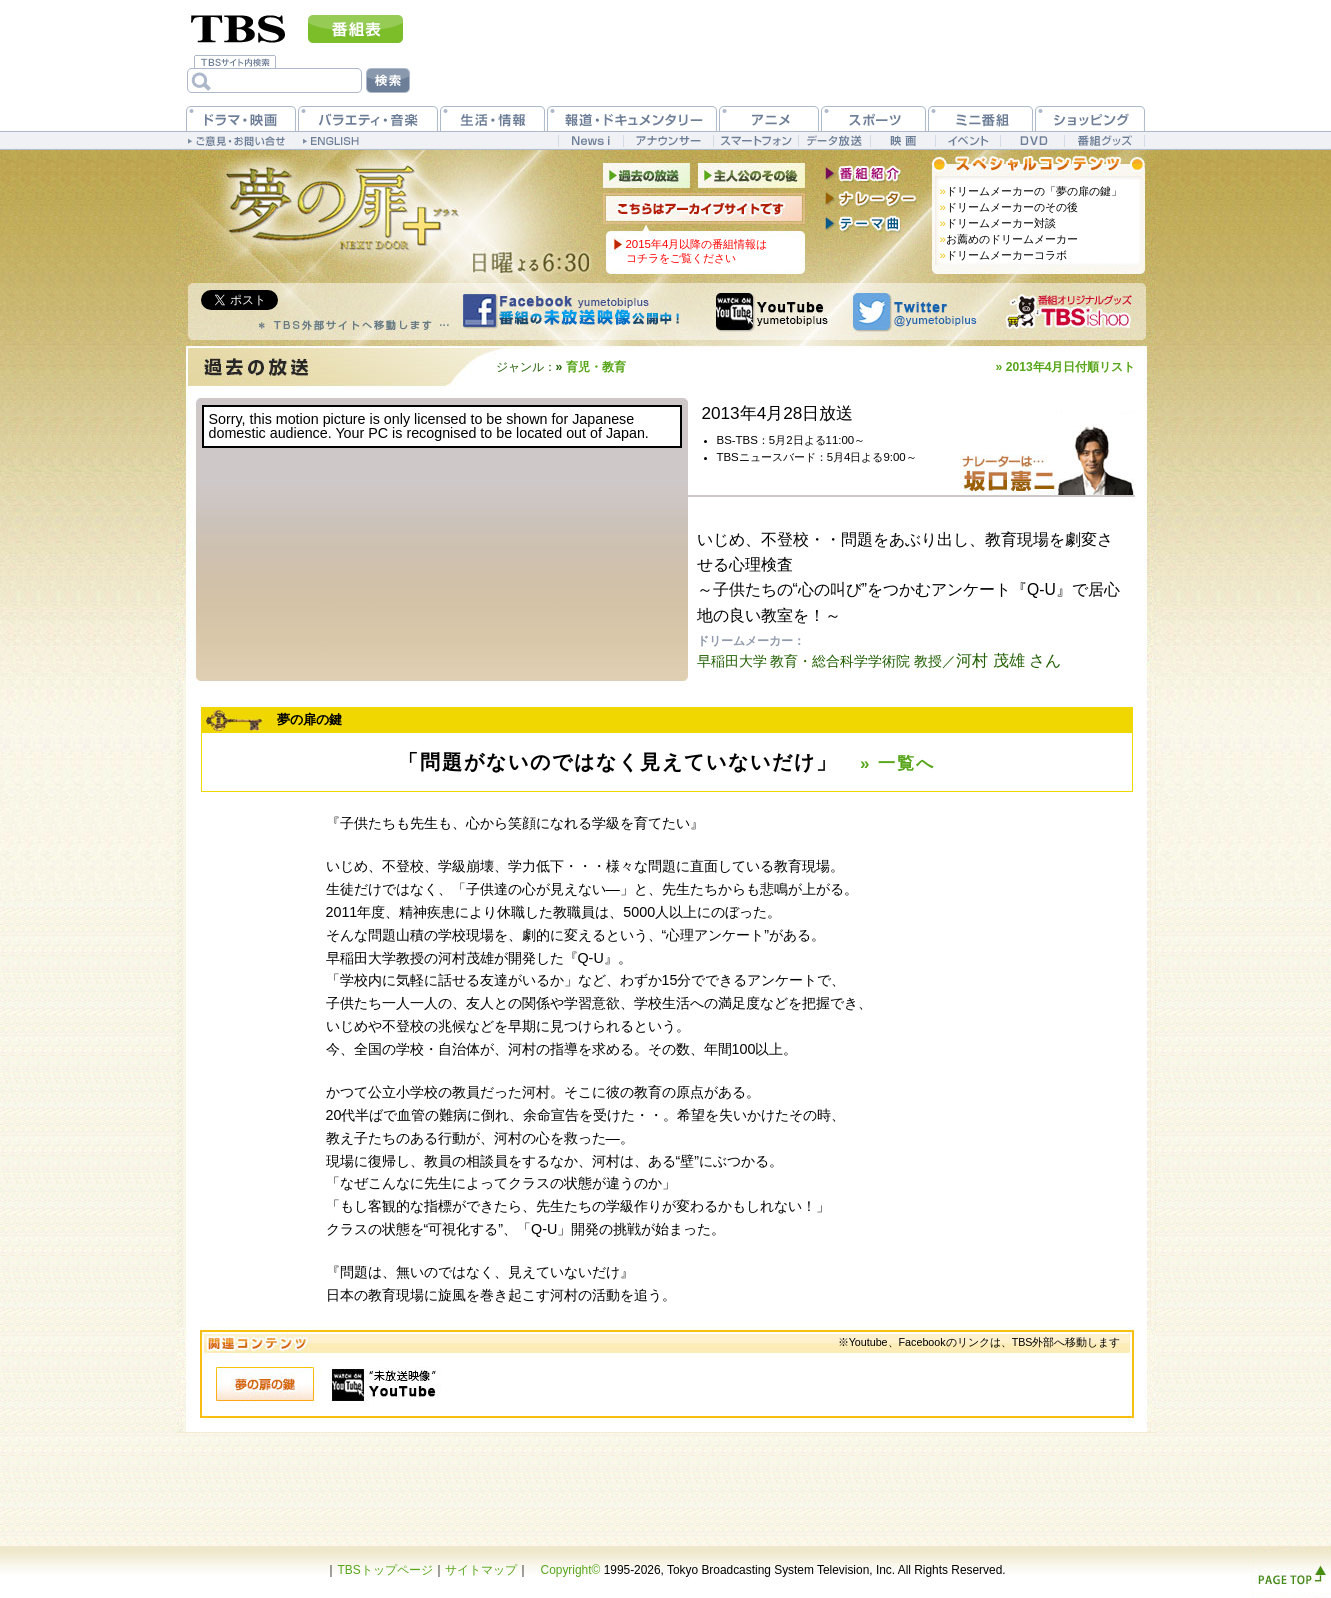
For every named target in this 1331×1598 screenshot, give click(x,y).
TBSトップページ (384, 1570)
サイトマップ (481, 1570)
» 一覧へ (897, 763)
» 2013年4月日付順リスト (1066, 367)
